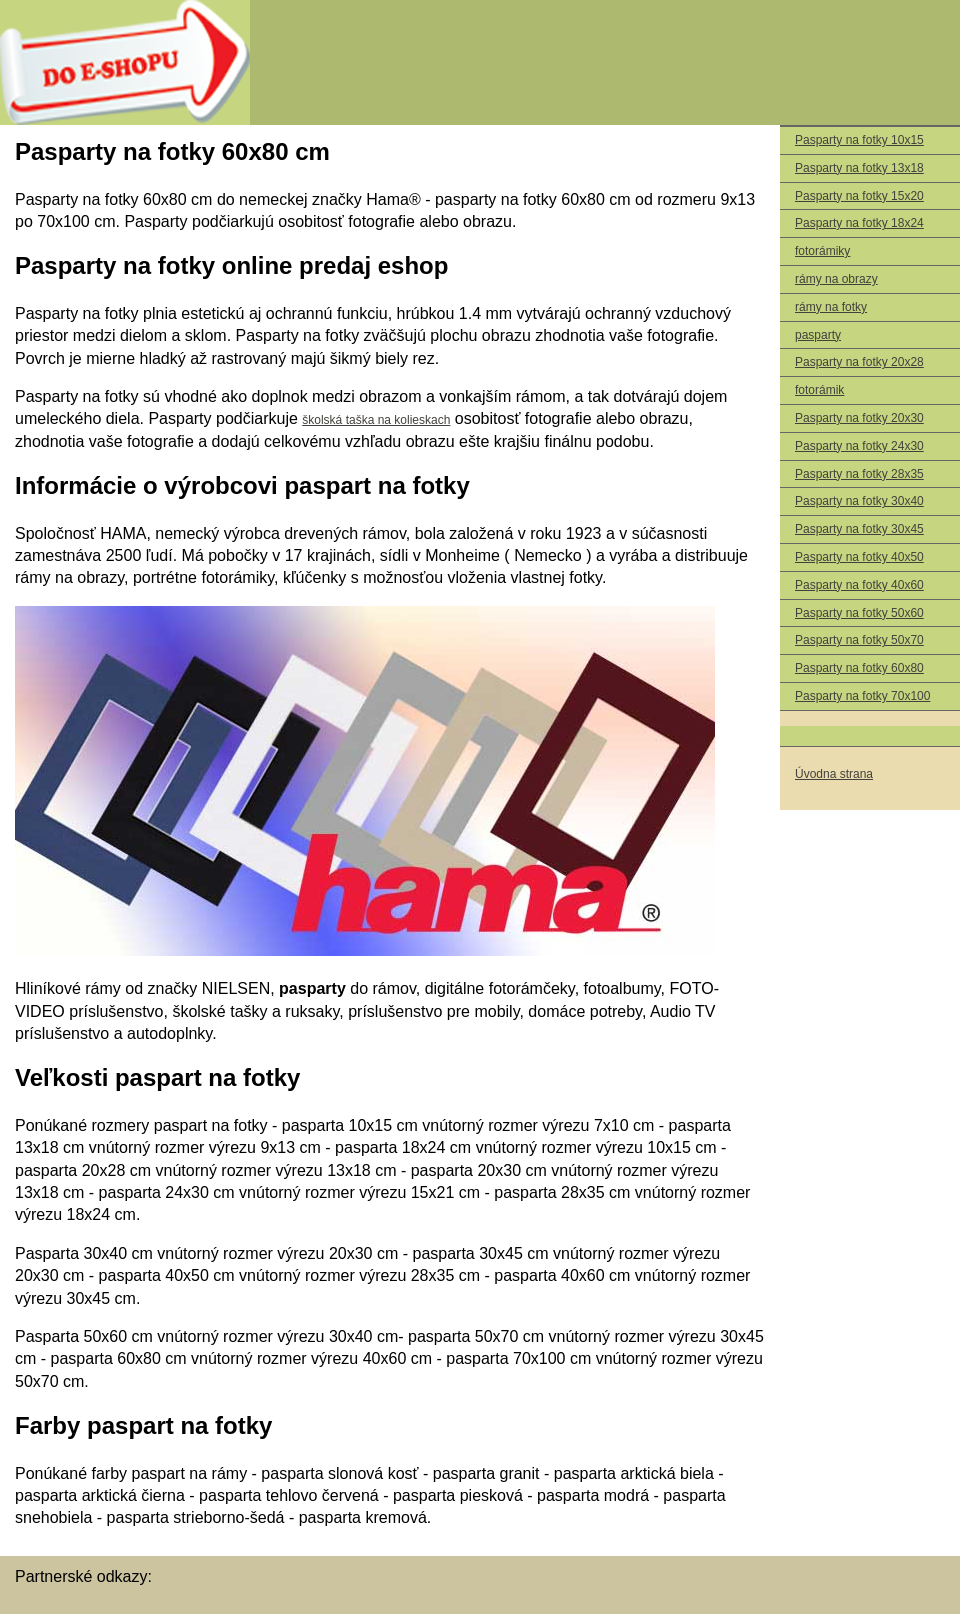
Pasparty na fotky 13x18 (859, 168)
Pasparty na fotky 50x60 (859, 613)
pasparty (818, 335)
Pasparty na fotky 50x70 (859, 640)
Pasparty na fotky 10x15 (859, 140)
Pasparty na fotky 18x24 (859, 223)
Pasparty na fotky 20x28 (859, 362)
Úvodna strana (834, 774)
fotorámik (819, 390)
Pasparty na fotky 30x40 (859, 501)
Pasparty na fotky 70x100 (862, 696)
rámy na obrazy (836, 279)
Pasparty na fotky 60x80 (859, 668)
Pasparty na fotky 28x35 (859, 474)
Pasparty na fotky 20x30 (859, 418)
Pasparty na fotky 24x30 (859, 446)
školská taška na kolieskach (376, 420)
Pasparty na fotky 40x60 (859, 585)
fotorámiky (822, 251)
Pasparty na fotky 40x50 (859, 557)
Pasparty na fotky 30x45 (859, 529)
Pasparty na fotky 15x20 (859, 196)
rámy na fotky (831, 307)
